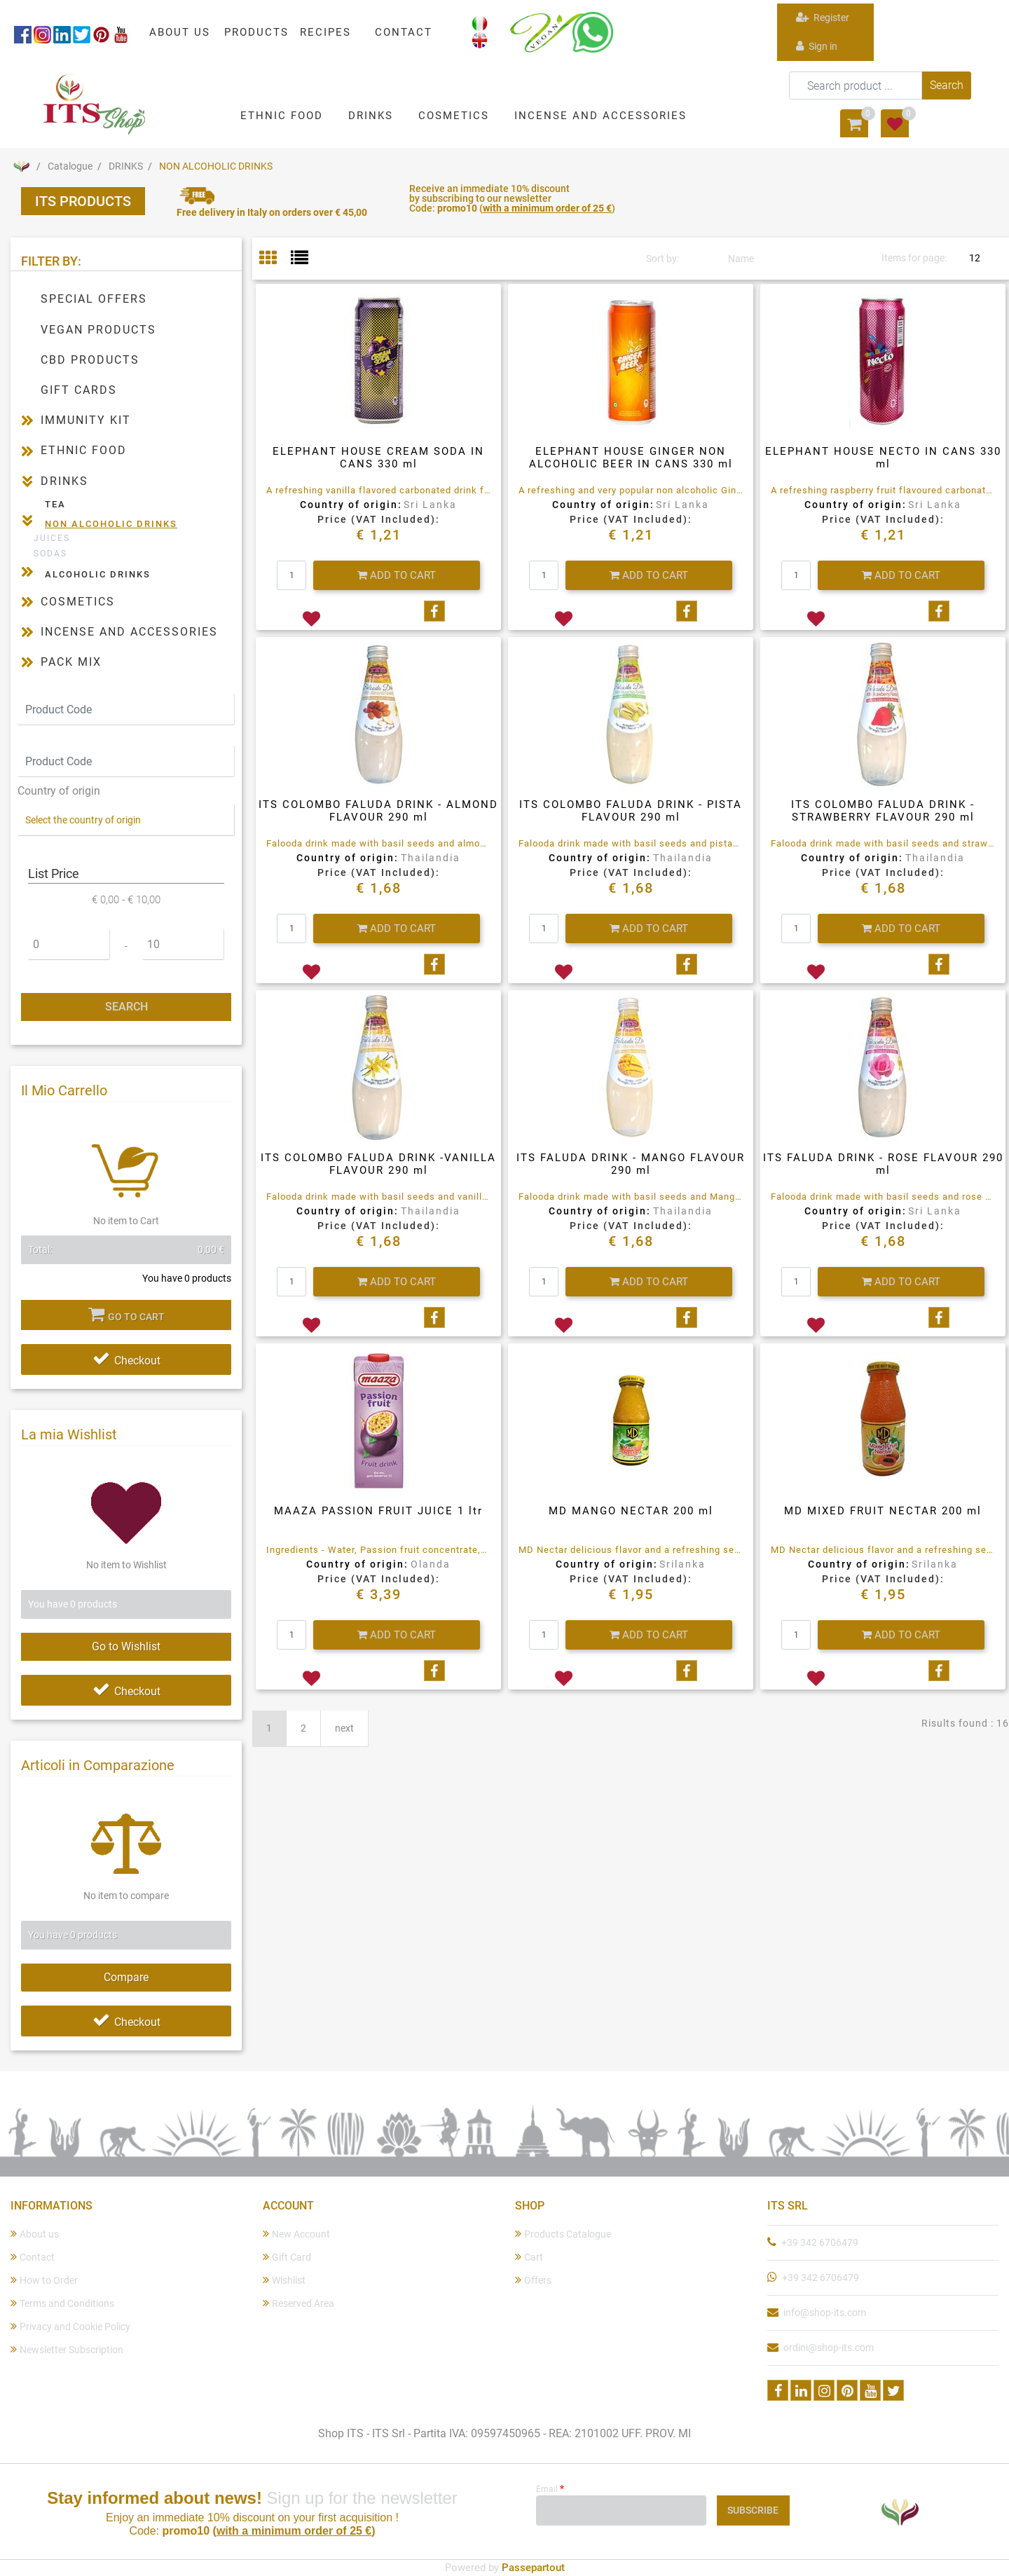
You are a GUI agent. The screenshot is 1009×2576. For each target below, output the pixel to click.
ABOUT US (179, 32)
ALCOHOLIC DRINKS (98, 574)
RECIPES (325, 32)
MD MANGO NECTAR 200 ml (631, 1511)
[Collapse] (27, 480)
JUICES (52, 538)
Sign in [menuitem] (816, 46)
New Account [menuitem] (296, 2234)
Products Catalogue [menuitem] (563, 2234)
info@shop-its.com (824, 2312)
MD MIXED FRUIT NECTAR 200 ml (883, 1511)
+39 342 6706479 (819, 2242)
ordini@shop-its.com (828, 2347)
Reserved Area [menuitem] (298, 2303)
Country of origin (59, 790)
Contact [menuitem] (33, 2257)
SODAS (50, 554)
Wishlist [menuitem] (284, 2280)
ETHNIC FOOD (84, 450)
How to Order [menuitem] (44, 2280)
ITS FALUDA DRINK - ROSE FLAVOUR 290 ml (883, 1164)
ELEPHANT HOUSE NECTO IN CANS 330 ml (883, 457)
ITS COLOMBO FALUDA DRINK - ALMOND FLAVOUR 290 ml (378, 810)
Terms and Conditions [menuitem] (62, 2303)
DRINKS (126, 166)
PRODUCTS (256, 32)
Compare (126, 1977)
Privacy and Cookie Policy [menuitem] (70, 2326)
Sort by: (662, 258)
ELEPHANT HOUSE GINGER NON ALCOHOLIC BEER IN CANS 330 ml (631, 457)
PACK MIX (71, 662)
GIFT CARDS (79, 390)
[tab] (275, 259)
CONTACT (403, 32)
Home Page (21, 166)
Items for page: (914, 257)
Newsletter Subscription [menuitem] (67, 2349)
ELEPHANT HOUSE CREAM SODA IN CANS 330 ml (378, 457)
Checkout (126, 1360)
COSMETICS (78, 601)
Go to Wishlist (126, 1646)
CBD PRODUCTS (90, 359)
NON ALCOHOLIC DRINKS (216, 166)
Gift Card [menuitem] (287, 2257)
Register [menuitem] (822, 17)
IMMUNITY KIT (86, 420)
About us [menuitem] (35, 2234)
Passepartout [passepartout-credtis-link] (533, 2567)
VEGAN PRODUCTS (98, 329)
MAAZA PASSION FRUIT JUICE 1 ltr (378, 1511)
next (344, 1728)
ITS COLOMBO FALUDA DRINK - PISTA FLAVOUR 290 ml (630, 810)
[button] (946, 85)
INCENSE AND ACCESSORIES (129, 631)
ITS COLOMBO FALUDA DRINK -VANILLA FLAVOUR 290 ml (378, 1164)
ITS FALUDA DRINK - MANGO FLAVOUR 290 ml (630, 1164)
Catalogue (70, 166)
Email (550, 2488)
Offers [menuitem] (533, 2280)
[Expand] (27, 420)
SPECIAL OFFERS (94, 299)
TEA (55, 504)
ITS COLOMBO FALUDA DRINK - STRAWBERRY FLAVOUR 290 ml (883, 810)
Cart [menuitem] (529, 2257)
